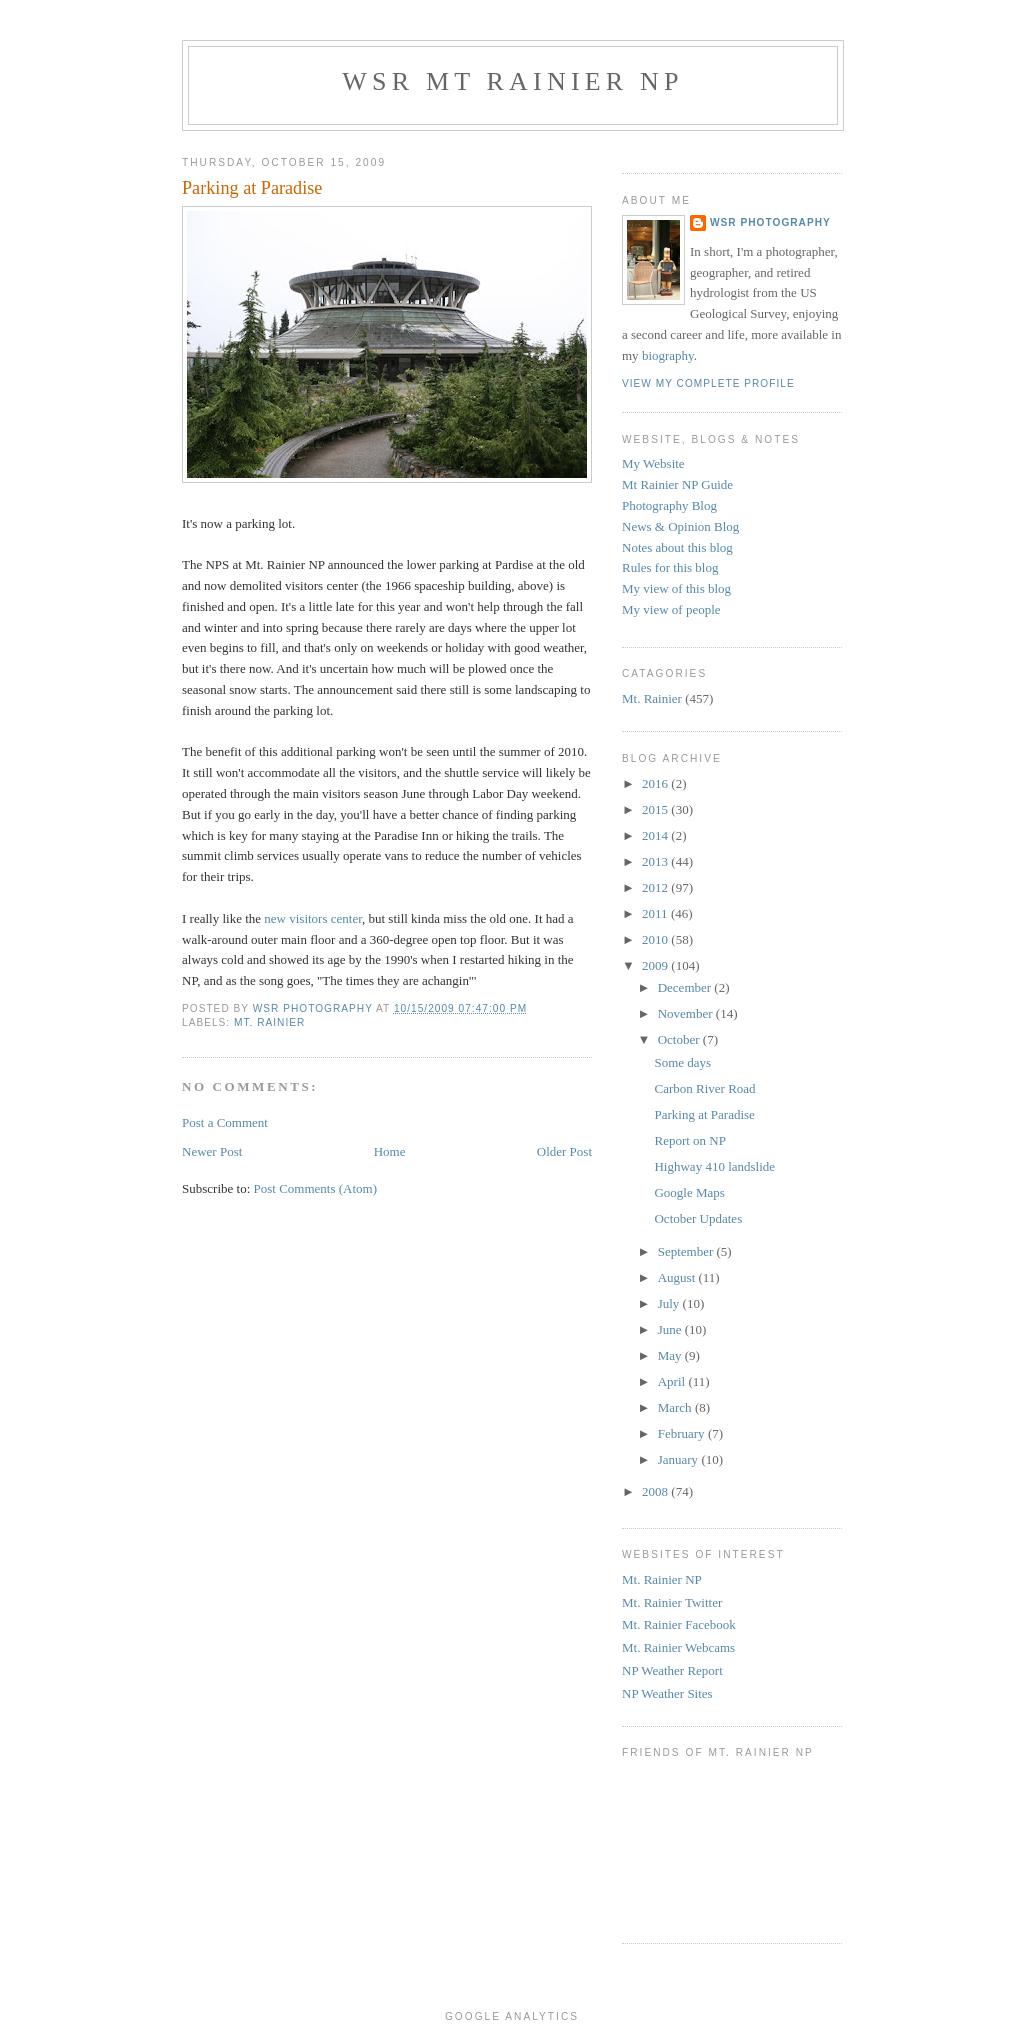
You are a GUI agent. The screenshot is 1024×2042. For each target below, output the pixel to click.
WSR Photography (770, 222)
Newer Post (212, 1151)
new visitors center (313, 918)
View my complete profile (708, 383)
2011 (656, 913)
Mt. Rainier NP (662, 1579)
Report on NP (690, 1140)
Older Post (564, 1151)
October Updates (698, 1218)
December (686, 987)
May (671, 1355)
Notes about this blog (677, 547)
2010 (656, 939)
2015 (656, 809)
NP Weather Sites (667, 1693)
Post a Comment (225, 1122)
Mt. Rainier (269, 1022)
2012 (656, 887)
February (683, 1433)
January (680, 1459)
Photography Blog (669, 505)
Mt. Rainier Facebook (679, 1624)
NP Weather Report (672, 1670)
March (676, 1407)
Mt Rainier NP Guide (677, 484)
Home (390, 1151)
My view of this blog (676, 588)
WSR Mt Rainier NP (512, 81)
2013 (656, 861)
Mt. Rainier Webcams (678, 1647)
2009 (656, 965)
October (680, 1039)
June (671, 1329)
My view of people (671, 609)
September (687, 1251)
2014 (656, 835)
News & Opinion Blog (680, 526)
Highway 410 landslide (714, 1166)
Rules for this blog (670, 567)
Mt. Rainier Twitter (672, 1602)
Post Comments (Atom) (316, 1188)
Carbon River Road (704, 1088)
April (673, 1381)
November (687, 1013)
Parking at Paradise (704, 1114)
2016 (656, 783)
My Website (653, 463)
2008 (656, 1491)
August (678, 1277)
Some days (682, 1062)
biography (668, 355)
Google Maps (689, 1192)
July (670, 1303)
